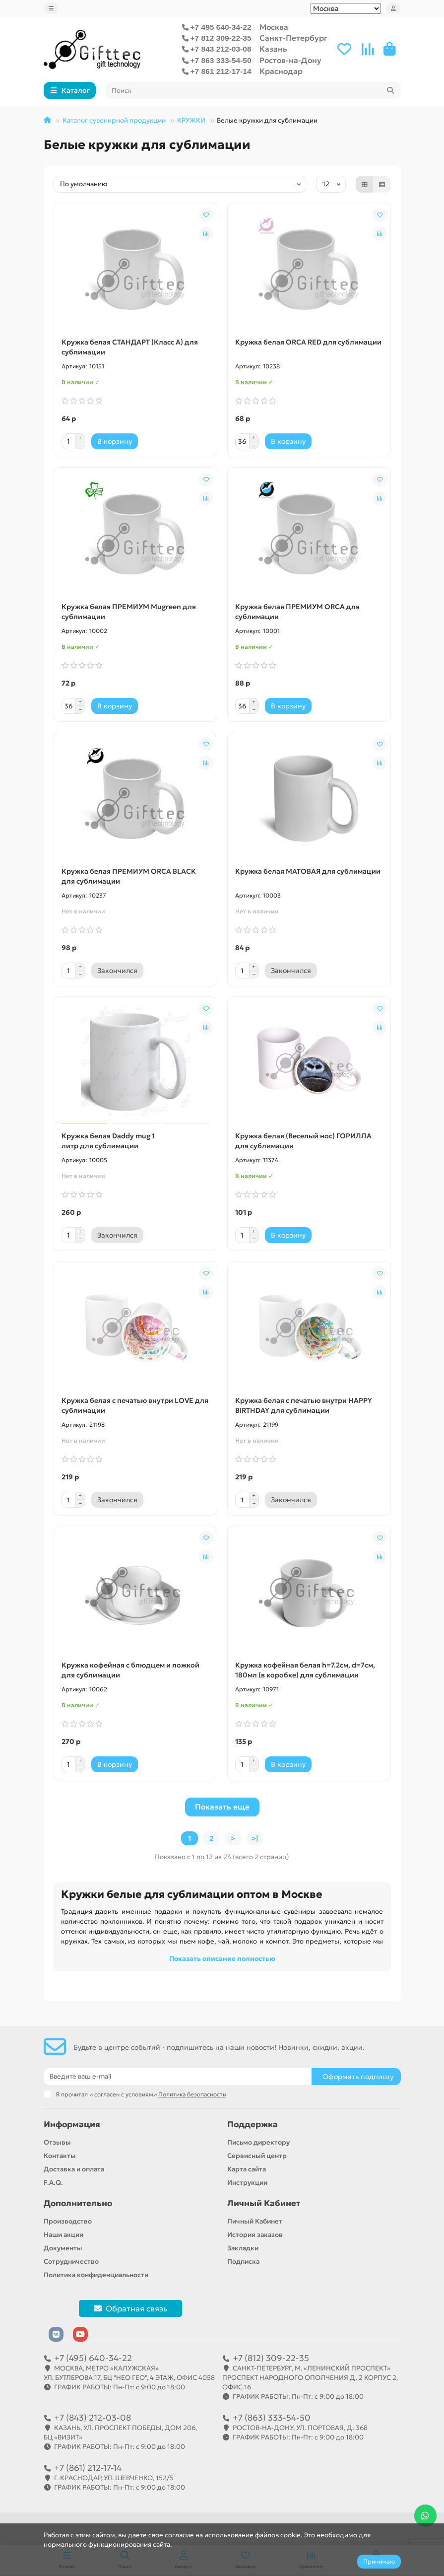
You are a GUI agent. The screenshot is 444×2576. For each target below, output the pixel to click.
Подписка (243, 2261)
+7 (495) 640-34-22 (93, 2358)
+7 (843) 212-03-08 (92, 2417)
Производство (68, 2221)
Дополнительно (78, 2203)
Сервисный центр (257, 2156)
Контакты (60, 2156)
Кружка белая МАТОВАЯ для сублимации (308, 871)
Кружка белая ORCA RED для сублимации (308, 342)
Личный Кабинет (263, 2203)
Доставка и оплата (74, 2169)
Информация (72, 2124)
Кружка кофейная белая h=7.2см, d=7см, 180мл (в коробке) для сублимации (305, 1670)
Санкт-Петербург (293, 38)
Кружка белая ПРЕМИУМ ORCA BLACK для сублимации (129, 876)
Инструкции (247, 2182)
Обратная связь (130, 2308)
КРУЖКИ (191, 120)
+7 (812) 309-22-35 (271, 2358)
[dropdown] (51, 8)
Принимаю (379, 2561)
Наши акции (63, 2234)
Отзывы (57, 2142)
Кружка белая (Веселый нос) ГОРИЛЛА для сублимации (303, 1140)
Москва (273, 27)
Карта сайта (246, 2169)
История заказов (255, 2234)
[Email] (178, 2076)
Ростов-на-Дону (290, 60)
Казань (273, 49)
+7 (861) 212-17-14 (88, 2467)
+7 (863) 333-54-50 (272, 2417)
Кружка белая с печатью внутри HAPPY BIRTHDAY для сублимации (303, 1405)
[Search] (253, 90)
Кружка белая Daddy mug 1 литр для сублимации (108, 1140)
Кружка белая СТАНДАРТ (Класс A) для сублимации (130, 347)
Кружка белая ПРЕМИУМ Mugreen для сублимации (129, 611)
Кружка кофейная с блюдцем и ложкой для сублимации (130, 1670)
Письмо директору (258, 2142)
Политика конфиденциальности (96, 2275)
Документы (63, 2248)
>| (255, 1838)
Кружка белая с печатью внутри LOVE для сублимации (135, 1405)
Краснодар (281, 71)
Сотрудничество (71, 2261)
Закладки (242, 2248)
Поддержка (252, 2124)
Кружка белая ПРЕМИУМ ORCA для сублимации (297, 611)
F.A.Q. (53, 2182)
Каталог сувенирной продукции (114, 120)
